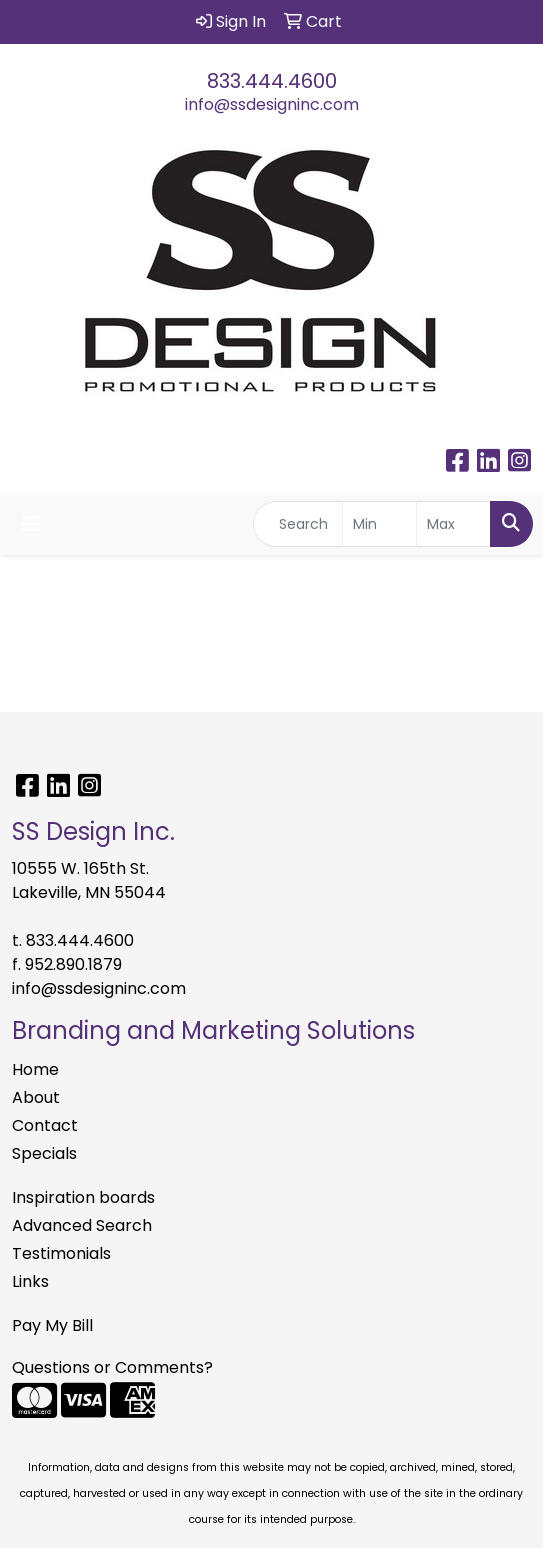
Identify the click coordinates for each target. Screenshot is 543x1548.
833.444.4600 (272, 81)
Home (35, 1069)
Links (30, 1281)
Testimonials (61, 1253)
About (36, 1097)
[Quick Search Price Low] (379, 524)
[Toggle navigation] (31, 524)
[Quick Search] (298, 524)
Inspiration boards (83, 1197)
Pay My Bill (52, 1325)
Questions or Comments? (112, 1367)
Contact (45, 1125)
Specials (44, 1153)
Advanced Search (82, 1225)
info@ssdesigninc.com (272, 104)
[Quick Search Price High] (453, 524)
